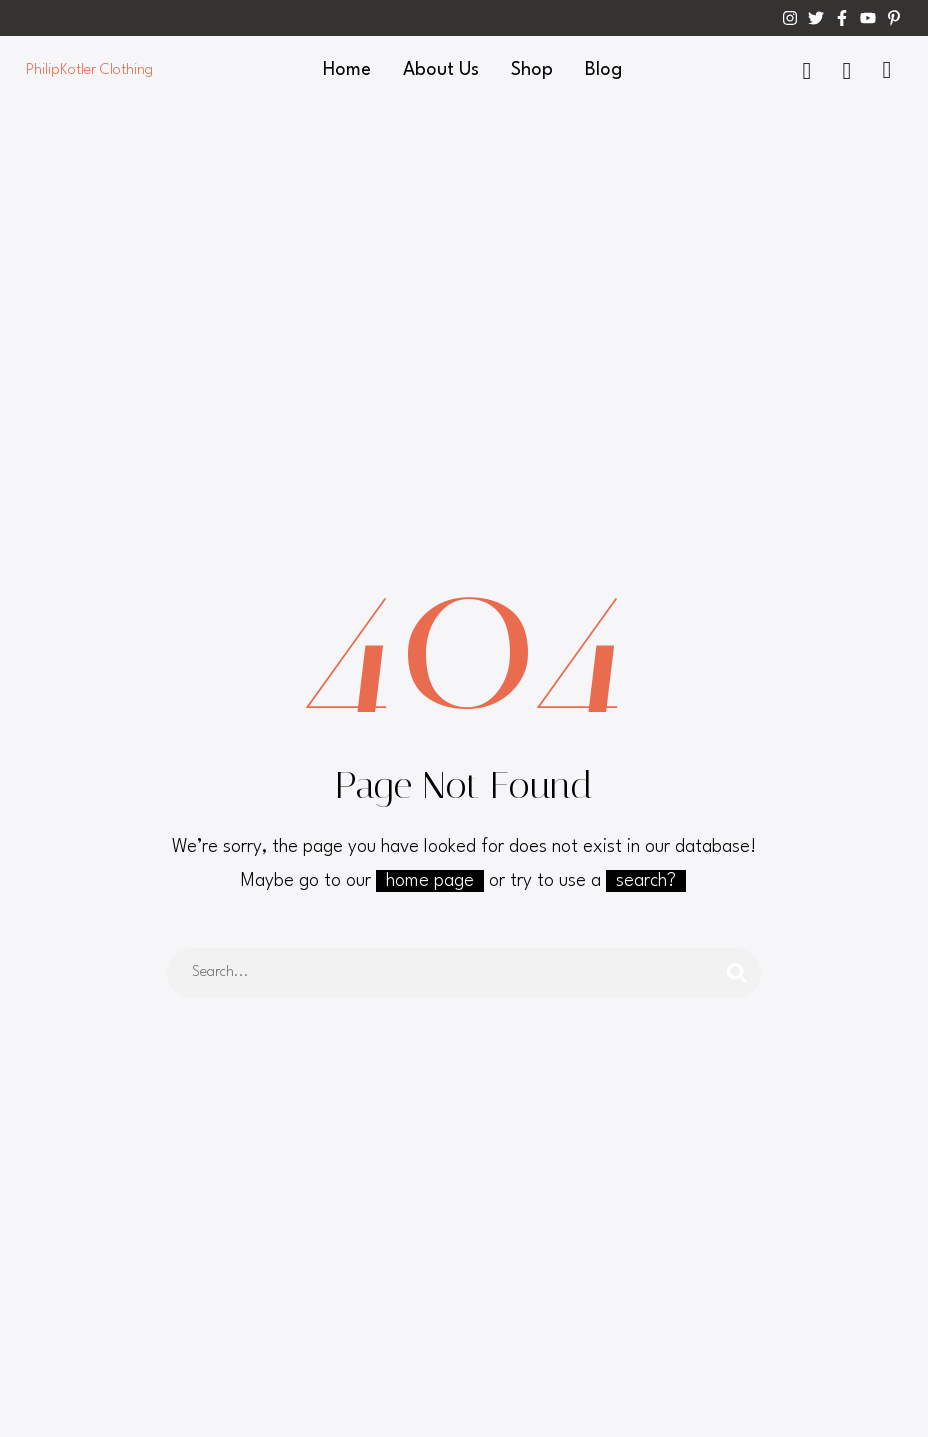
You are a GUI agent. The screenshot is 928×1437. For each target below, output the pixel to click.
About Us (441, 70)
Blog (603, 70)
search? (646, 881)
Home (347, 70)
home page (430, 881)
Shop (532, 70)
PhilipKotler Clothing (89, 70)
